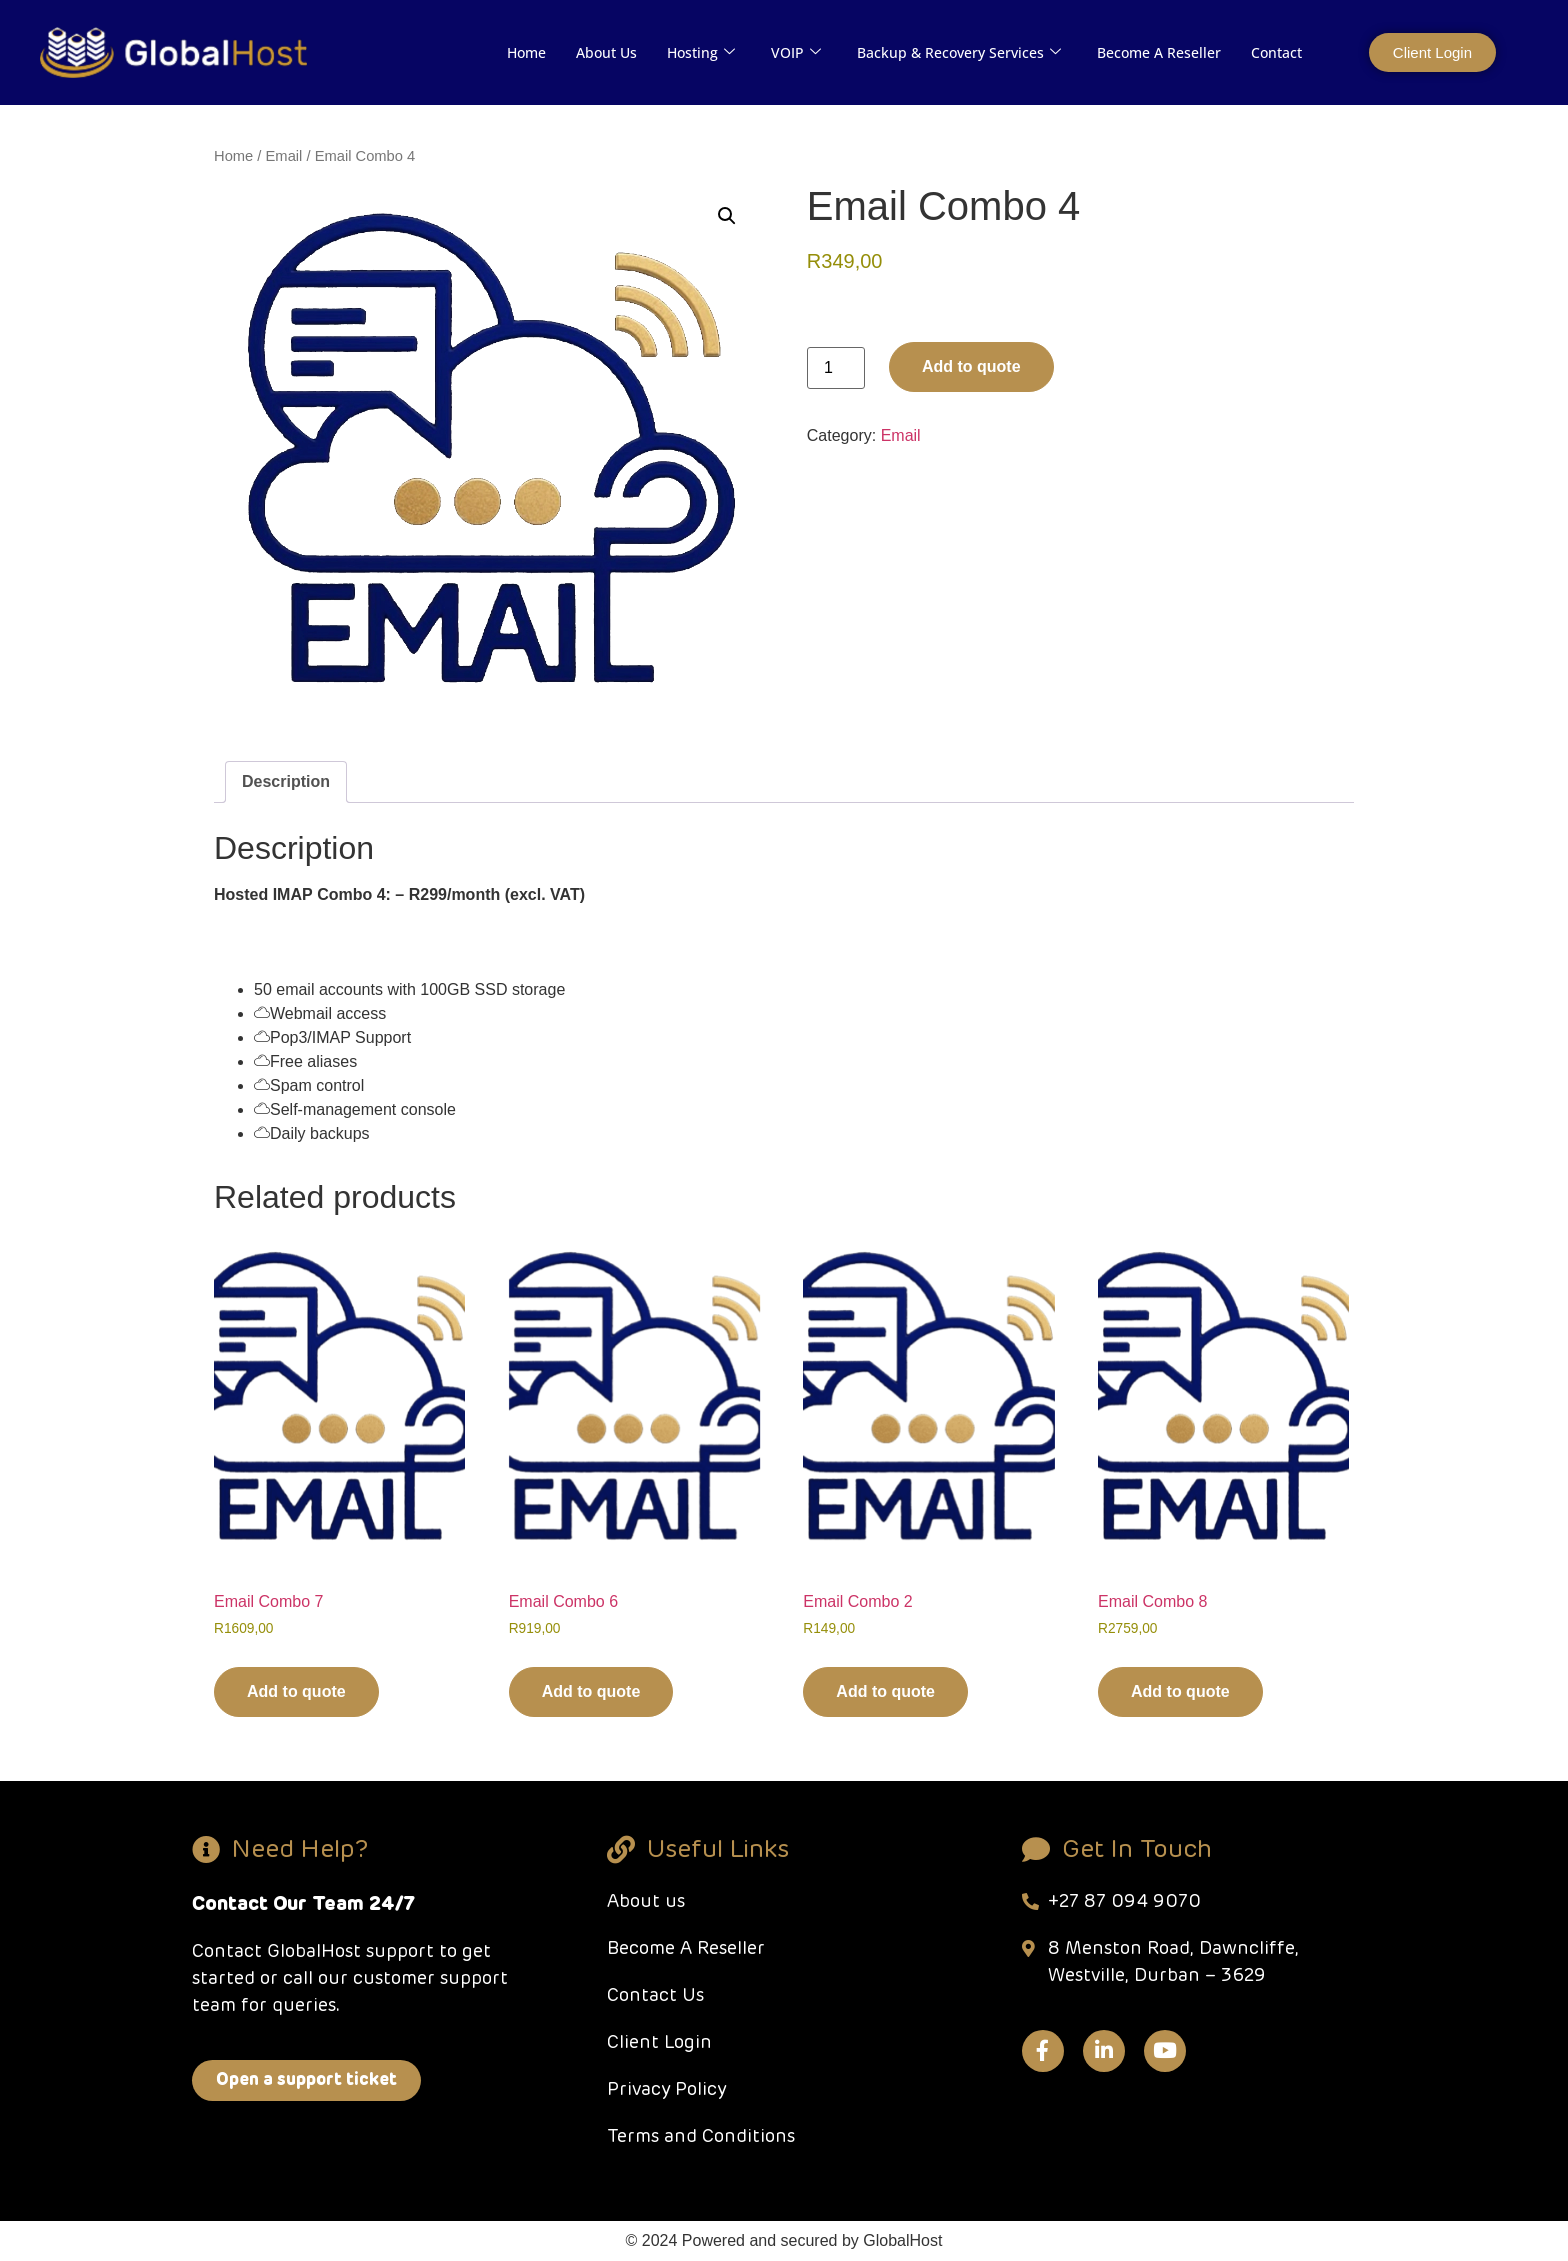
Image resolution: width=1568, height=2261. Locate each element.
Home (526, 52)
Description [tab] (286, 781)
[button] (727, 216)
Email (284, 156)
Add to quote (971, 366)
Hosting (701, 52)
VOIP (796, 52)
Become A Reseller (1159, 52)
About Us (606, 52)
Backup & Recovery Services (959, 52)
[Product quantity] (836, 368)
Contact (1276, 52)
